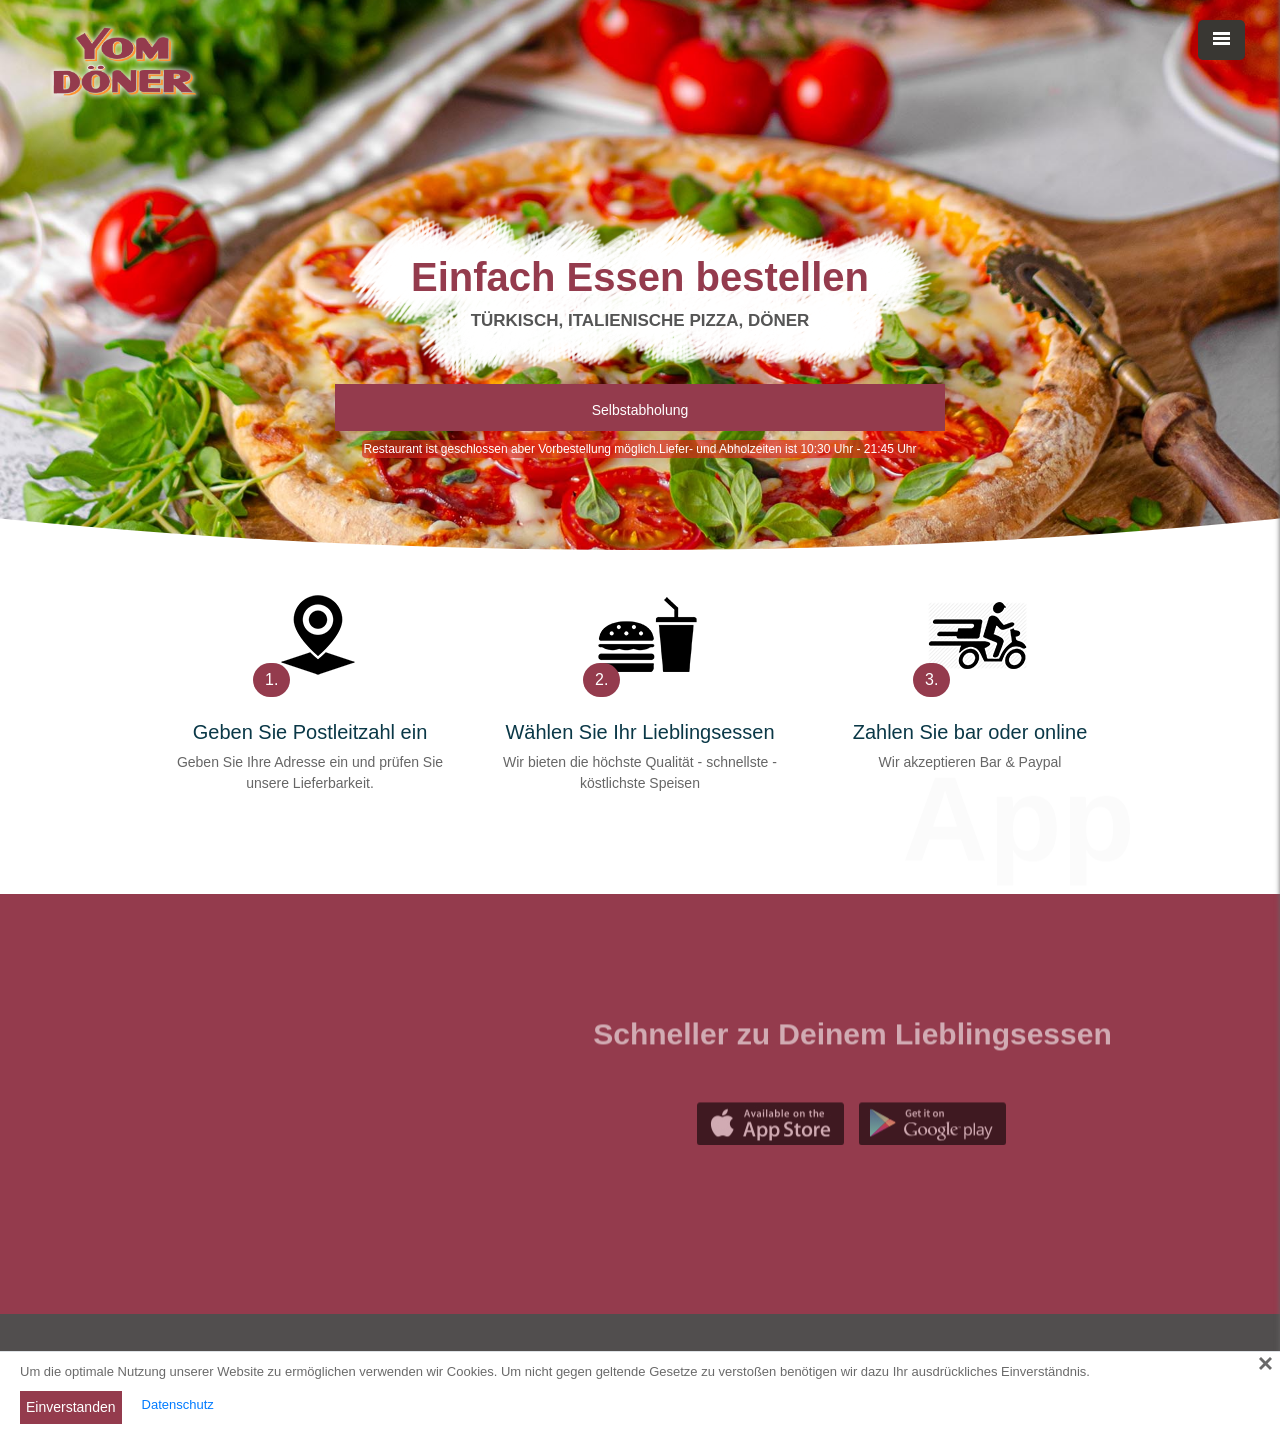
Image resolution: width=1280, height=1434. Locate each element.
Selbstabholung (640, 410)
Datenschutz (178, 1404)
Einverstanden (71, 1407)
